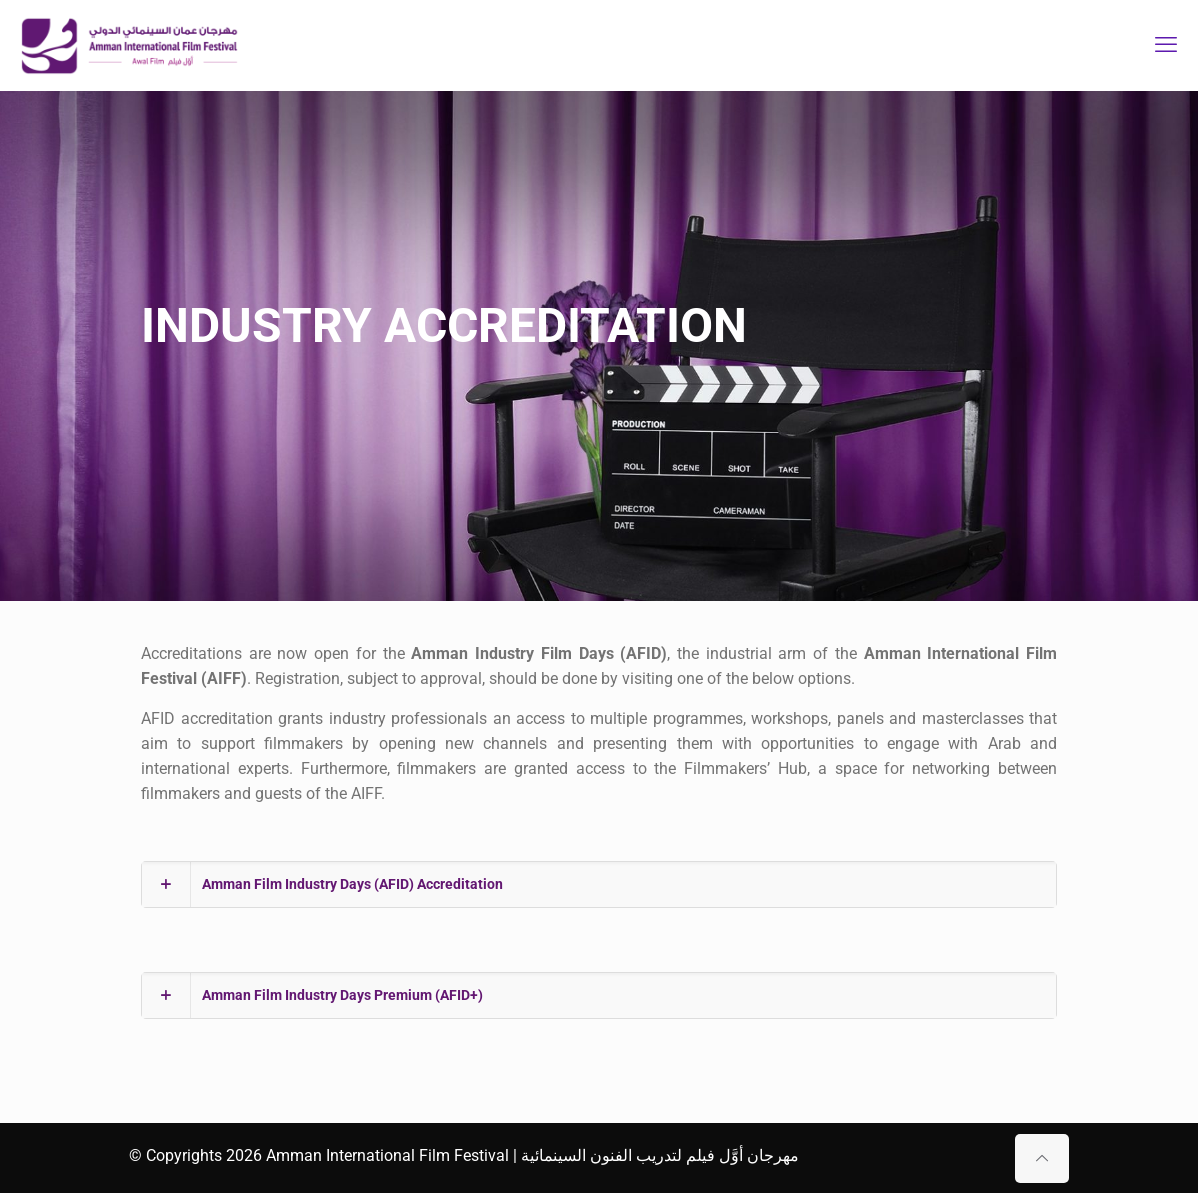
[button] (599, 884)
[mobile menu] (1166, 45)
